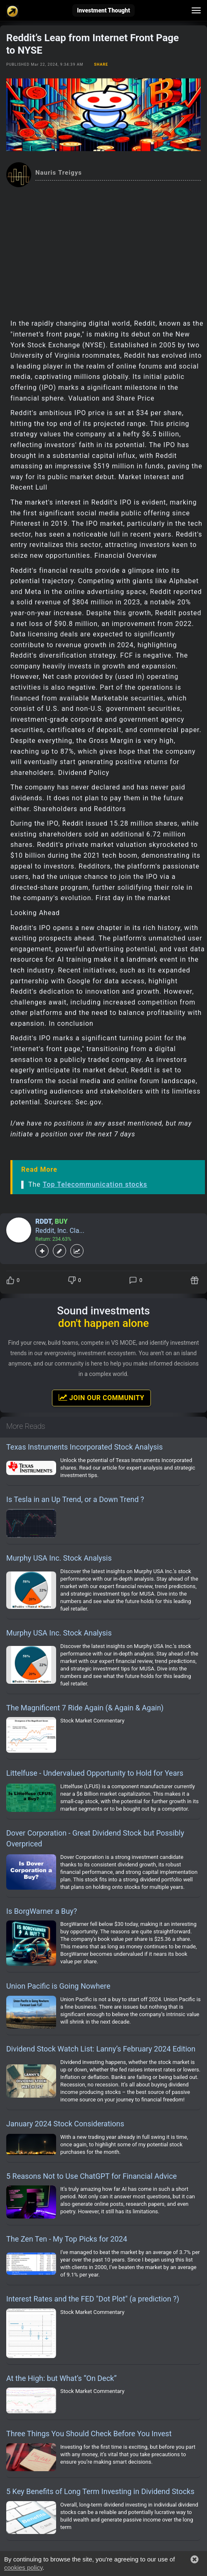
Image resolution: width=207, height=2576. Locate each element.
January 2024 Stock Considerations (65, 2123)
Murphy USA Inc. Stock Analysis (59, 1558)
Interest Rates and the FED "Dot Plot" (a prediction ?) (92, 2298)
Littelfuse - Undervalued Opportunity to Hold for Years (94, 1773)
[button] (194, 2559)
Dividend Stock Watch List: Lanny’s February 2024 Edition (100, 2048)
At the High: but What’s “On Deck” (61, 2378)
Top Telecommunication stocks (95, 1184)
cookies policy (23, 2567)
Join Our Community (101, 1397)
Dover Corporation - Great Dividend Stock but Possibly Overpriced (95, 1838)
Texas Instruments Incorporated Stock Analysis (84, 1447)
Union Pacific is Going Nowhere (58, 1986)
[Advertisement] (103, 249)
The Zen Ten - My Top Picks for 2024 (66, 2239)
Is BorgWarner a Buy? (41, 1911)
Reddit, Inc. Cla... (59, 1231)
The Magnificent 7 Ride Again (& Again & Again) (85, 1707)
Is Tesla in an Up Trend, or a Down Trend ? (75, 1499)
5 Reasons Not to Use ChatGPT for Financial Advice (91, 2176)
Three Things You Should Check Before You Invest (89, 2433)
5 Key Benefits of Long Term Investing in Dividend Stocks (100, 2491)
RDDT (43, 1221)
